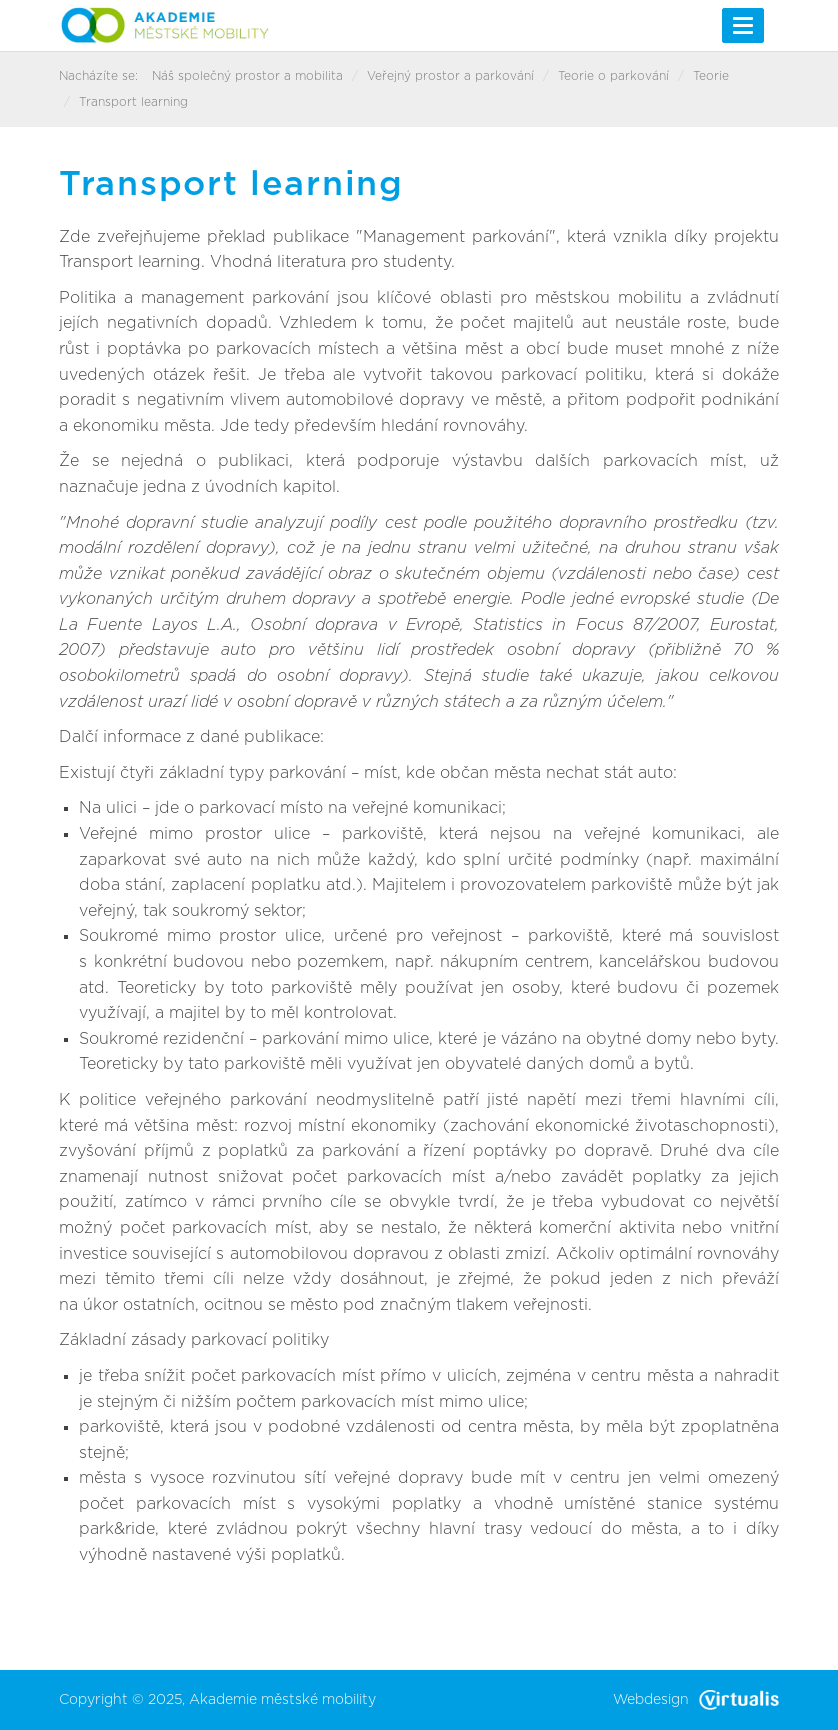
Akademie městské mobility (282, 1700)
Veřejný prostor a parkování (450, 76)
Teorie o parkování (613, 76)
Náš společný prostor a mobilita (247, 76)
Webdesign (696, 1700)
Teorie (711, 76)
